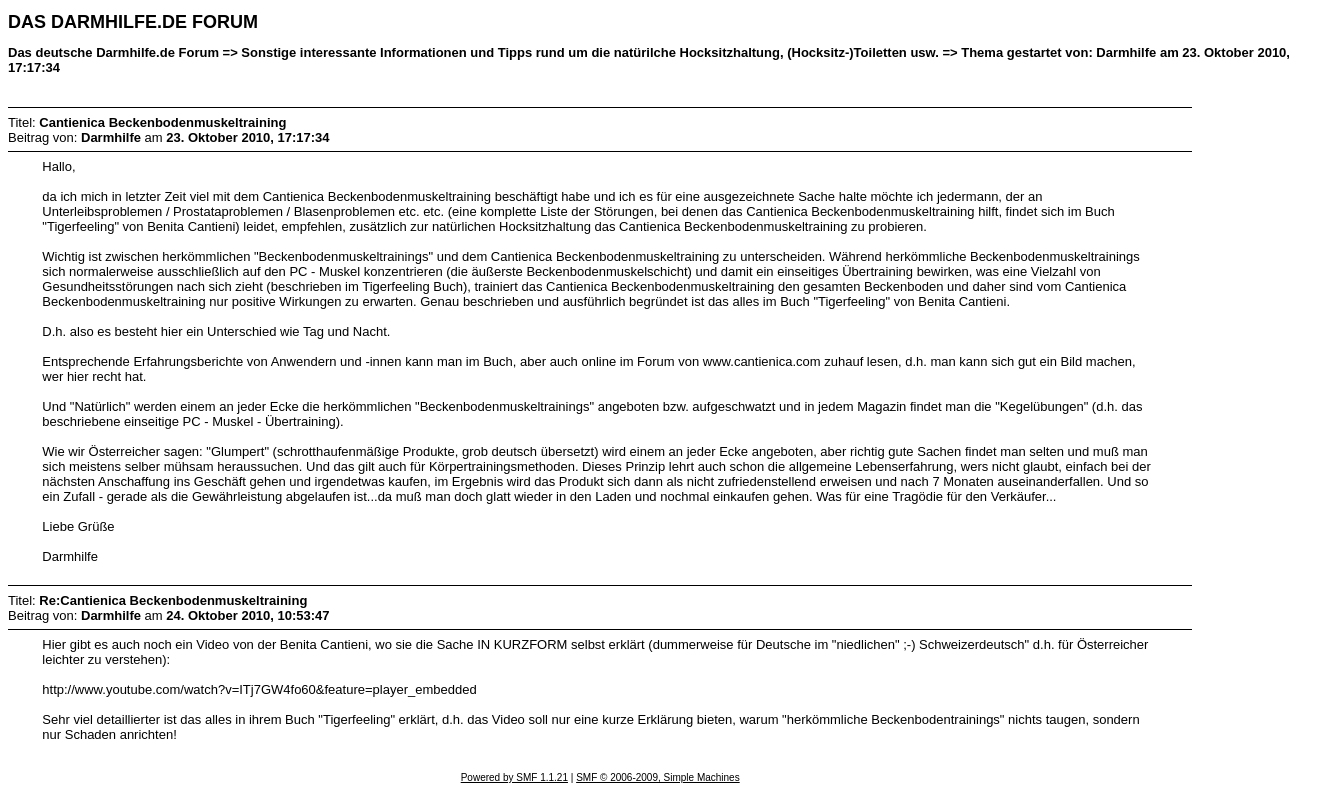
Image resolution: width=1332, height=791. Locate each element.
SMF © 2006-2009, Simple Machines (658, 777)
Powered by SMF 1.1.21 (514, 777)
